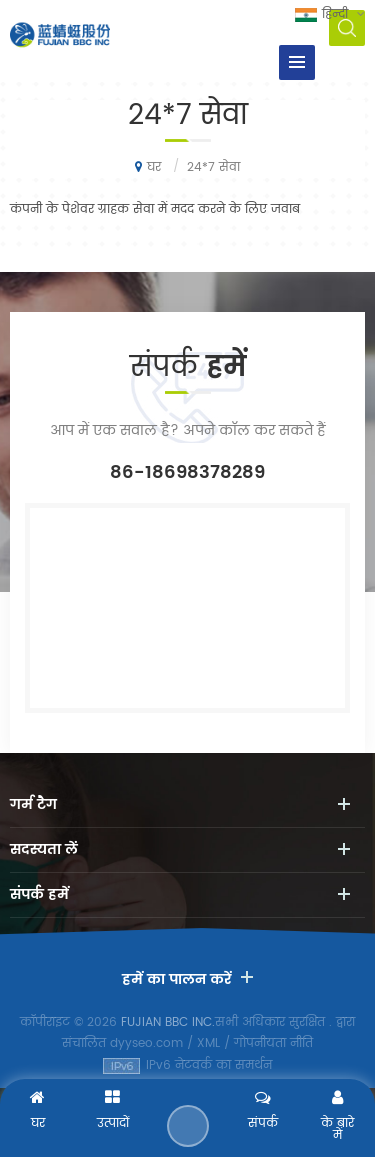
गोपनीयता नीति (273, 1043)
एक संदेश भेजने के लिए (188, 1126)
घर (148, 167)
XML (208, 1043)
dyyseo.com (146, 1043)
